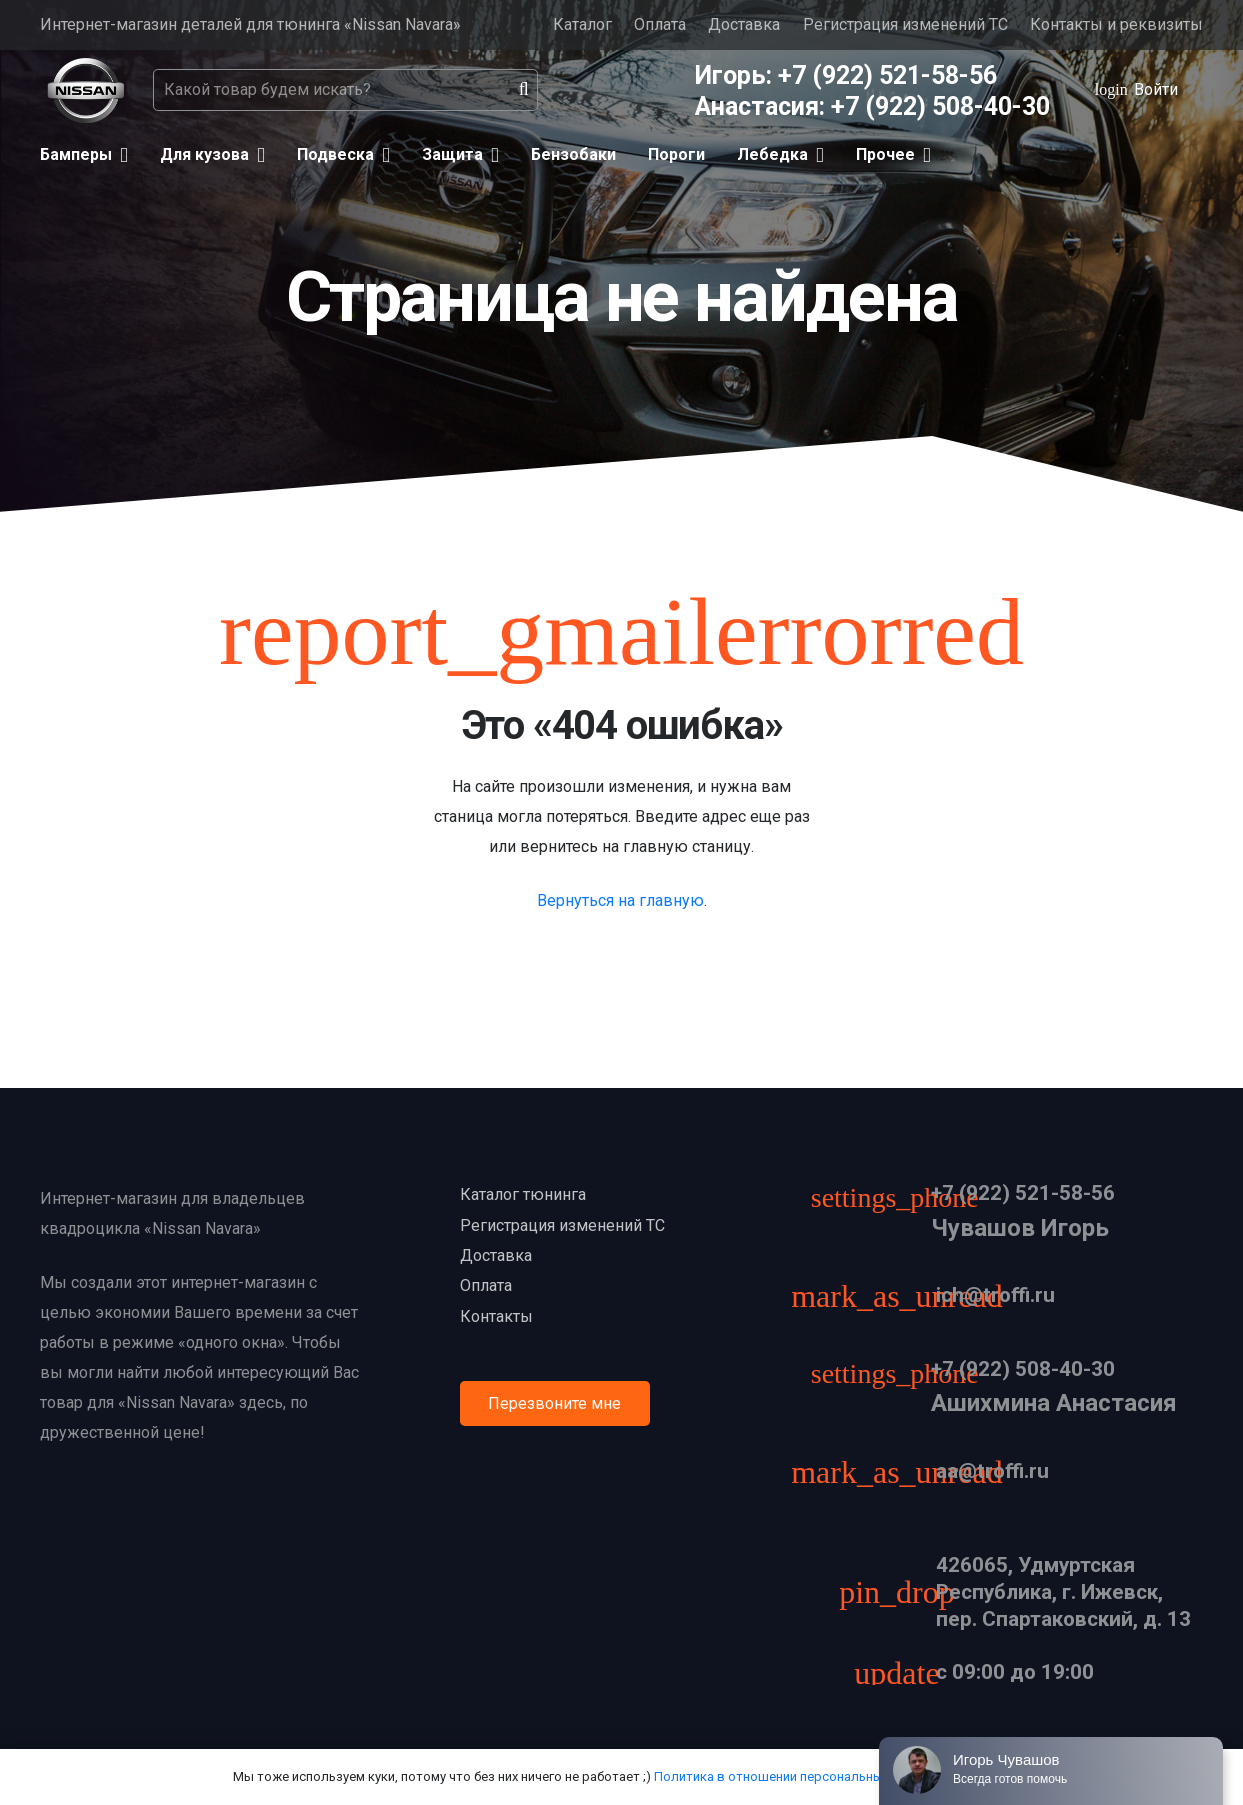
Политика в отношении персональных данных (795, 1776)
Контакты (496, 1316)
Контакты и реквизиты (1116, 24)
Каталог (582, 24)
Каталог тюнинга (523, 1194)
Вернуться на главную (620, 900)
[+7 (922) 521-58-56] (904, 1200)
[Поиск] (524, 90)
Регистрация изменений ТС (905, 24)
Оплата (660, 24)
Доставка (744, 24)
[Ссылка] (85, 90)
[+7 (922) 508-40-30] (904, 1376)
